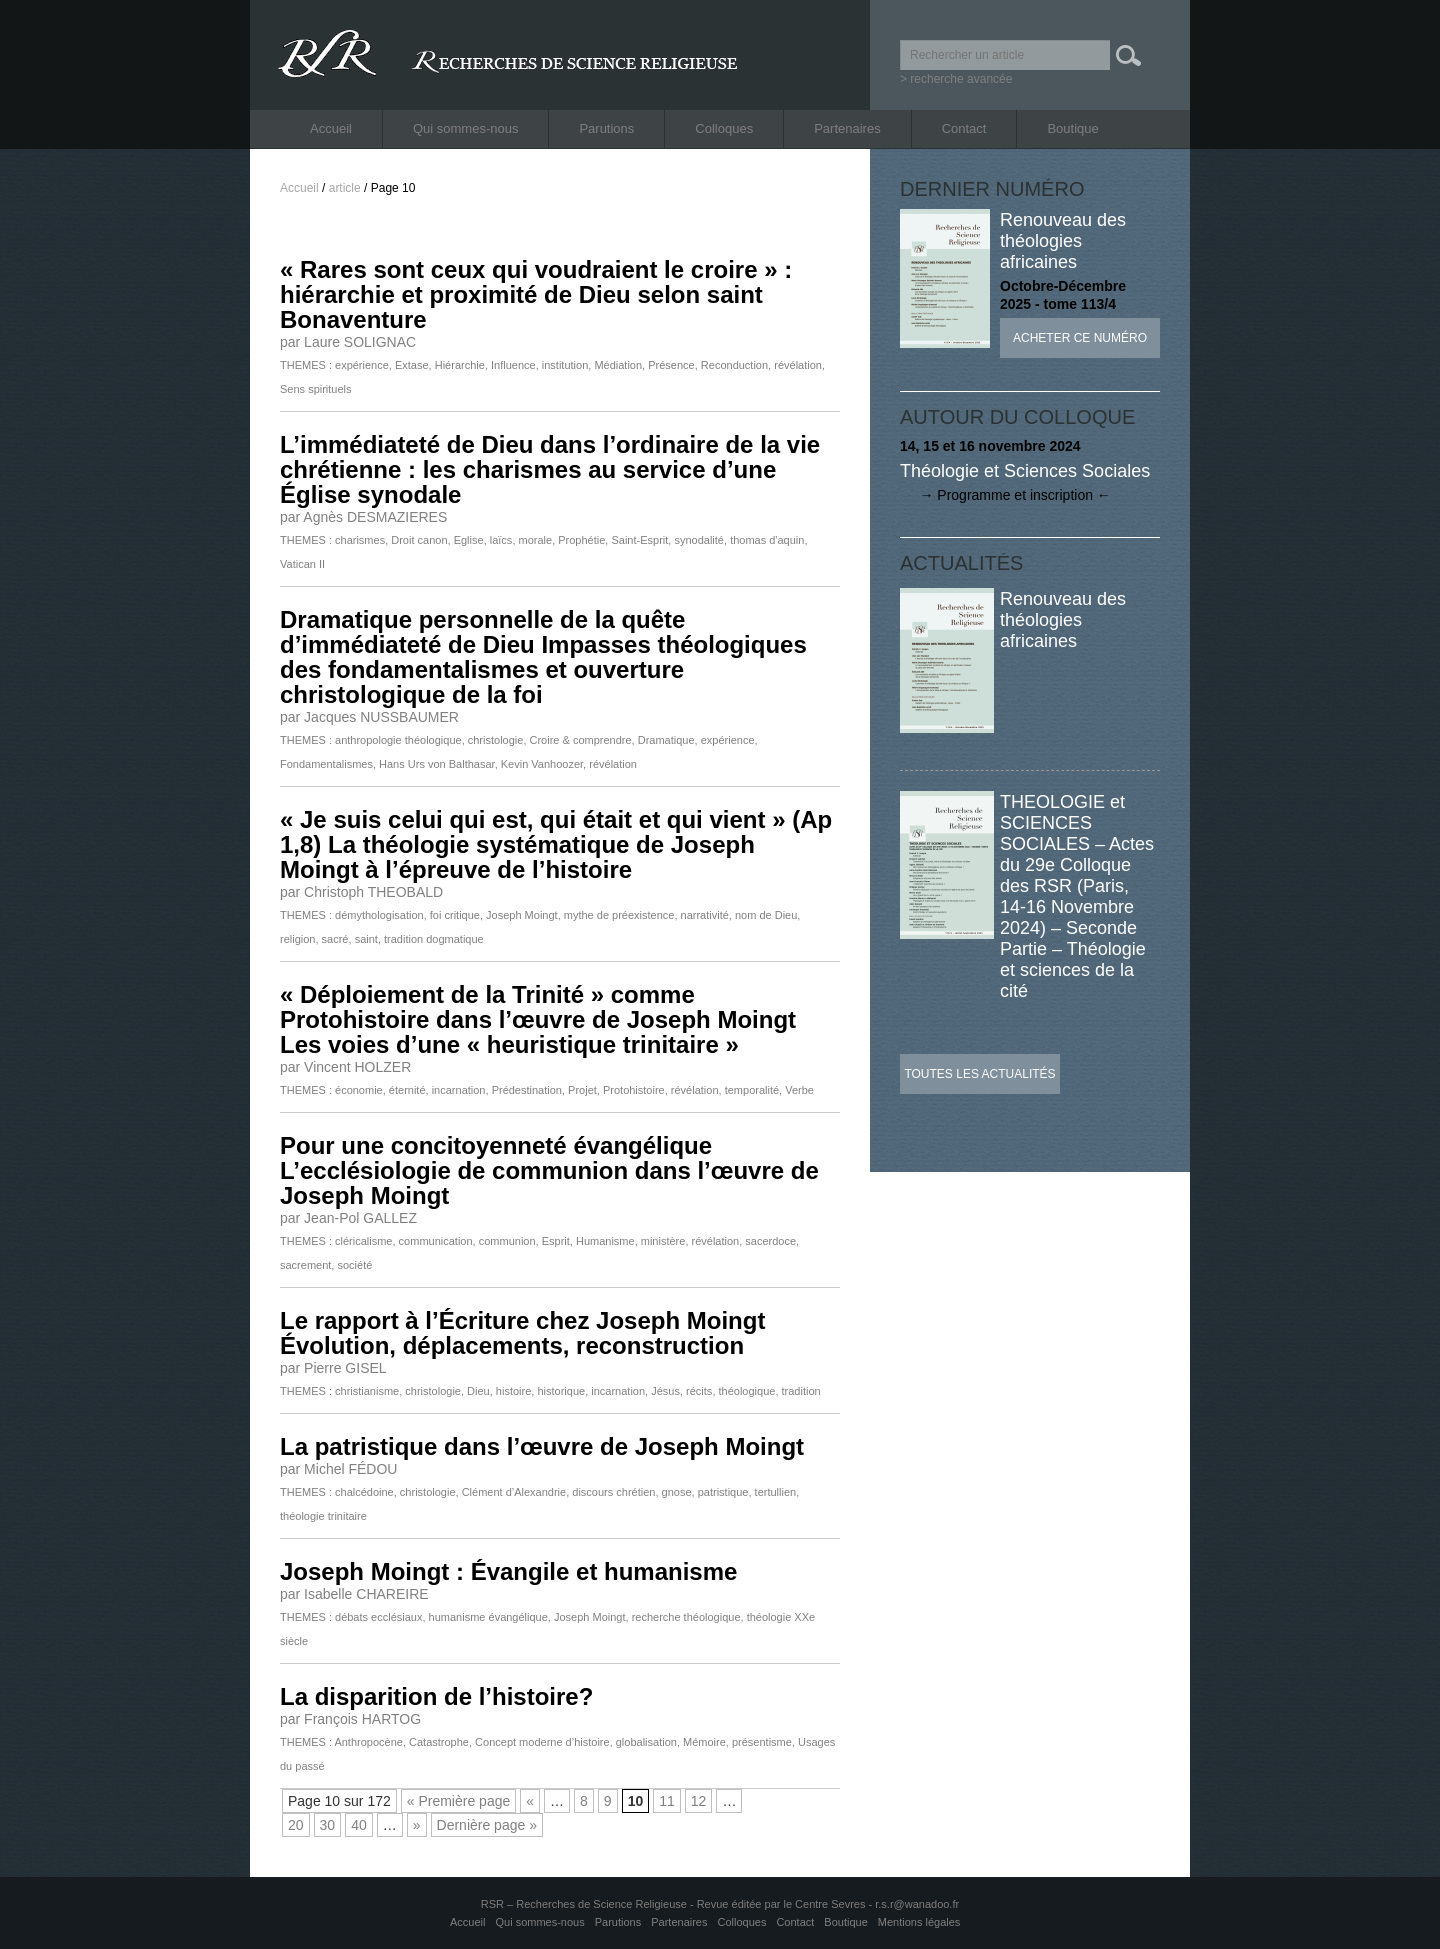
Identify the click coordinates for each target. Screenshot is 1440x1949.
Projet (582, 1090)
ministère (663, 1241)
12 (699, 1801)
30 (328, 1825)
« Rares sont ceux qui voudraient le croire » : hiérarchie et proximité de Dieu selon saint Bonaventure (536, 294)
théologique (747, 1391)
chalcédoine (364, 1492)
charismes (360, 540)
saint (366, 939)
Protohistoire (634, 1090)
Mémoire (704, 1742)
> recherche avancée (956, 79)
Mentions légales (919, 1922)
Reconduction (734, 365)
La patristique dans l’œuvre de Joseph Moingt (542, 1446)
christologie (496, 740)
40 (359, 1825)
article (345, 188)
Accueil (331, 128)
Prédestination (527, 1090)
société (354, 1265)
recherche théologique (686, 1617)
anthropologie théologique (398, 740)
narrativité (705, 915)
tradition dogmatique (434, 939)
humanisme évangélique (488, 1617)
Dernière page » (487, 1825)
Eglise (469, 540)
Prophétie (581, 540)
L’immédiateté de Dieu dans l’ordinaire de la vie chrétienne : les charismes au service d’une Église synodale (550, 469)
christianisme (367, 1391)
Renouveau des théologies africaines (1063, 241)
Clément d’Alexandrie (514, 1492)
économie (359, 1090)
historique (561, 1391)
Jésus (665, 1391)
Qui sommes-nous (465, 128)
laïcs (501, 540)
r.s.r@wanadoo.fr (917, 1904)
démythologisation (379, 915)
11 (667, 1801)
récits (699, 1391)
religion (297, 939)
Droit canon (419, 540)
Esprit (556, 1241)
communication (436, 1241)
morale (536, 540)
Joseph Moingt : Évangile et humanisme (508, 1571)
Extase (412, 365)
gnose (677, 1492)
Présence (671, 365)
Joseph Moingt (522, 915)
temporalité (752, 1090)
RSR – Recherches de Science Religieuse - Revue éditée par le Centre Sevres (675, 1904)
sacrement (305, 1265)
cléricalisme (363, 1241)
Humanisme (605, 1241)
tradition (801, 1391)
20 (296, 1825)
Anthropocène (368, 1742)
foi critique (455, 915)
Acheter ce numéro (1080, 338)
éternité (407, 1090)
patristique (723, 1492)
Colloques (724, 128)
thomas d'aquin (767, 540)
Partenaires (847, 128)
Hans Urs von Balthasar (437, 764)
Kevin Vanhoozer (542, 764)
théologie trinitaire (323, 1516)
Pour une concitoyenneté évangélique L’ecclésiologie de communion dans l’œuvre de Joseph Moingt (549, 1170)
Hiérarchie (460, 365)
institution (565, 365)
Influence (513, 365)
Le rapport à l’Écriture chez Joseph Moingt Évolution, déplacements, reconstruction (522, 1333)
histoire (513, 1391)
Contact (964, 128)
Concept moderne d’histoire (542, 1742)
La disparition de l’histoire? (436, 1696)
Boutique (1072, 128)
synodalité (699, 540)
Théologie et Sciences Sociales (1025, 471)
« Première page (459, 1801)
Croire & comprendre (581, 740)
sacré (335, 939)
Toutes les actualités (979, 1074)
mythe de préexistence (619, 915)
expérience (362, 365)
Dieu (478, 1391)
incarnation (459, 1090)
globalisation (646, 1742)
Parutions (606, 128)
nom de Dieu (766, 915)
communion (507, 1241)
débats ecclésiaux (378, 1617)
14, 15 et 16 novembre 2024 (990, 446)
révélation (798, 365)
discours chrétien (613, 1492)
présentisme (762, 1742)
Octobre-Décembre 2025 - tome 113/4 (1063, 295)
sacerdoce (770, 1241)
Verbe (799, 1090)
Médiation (618, 365)
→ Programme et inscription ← (1005, 495)
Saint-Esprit (639, 540)
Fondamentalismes (326, 764)
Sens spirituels (316, 389)
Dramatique (666, 740)
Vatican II (302, 564)
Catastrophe (439, 1742)
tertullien (776, 1492)
